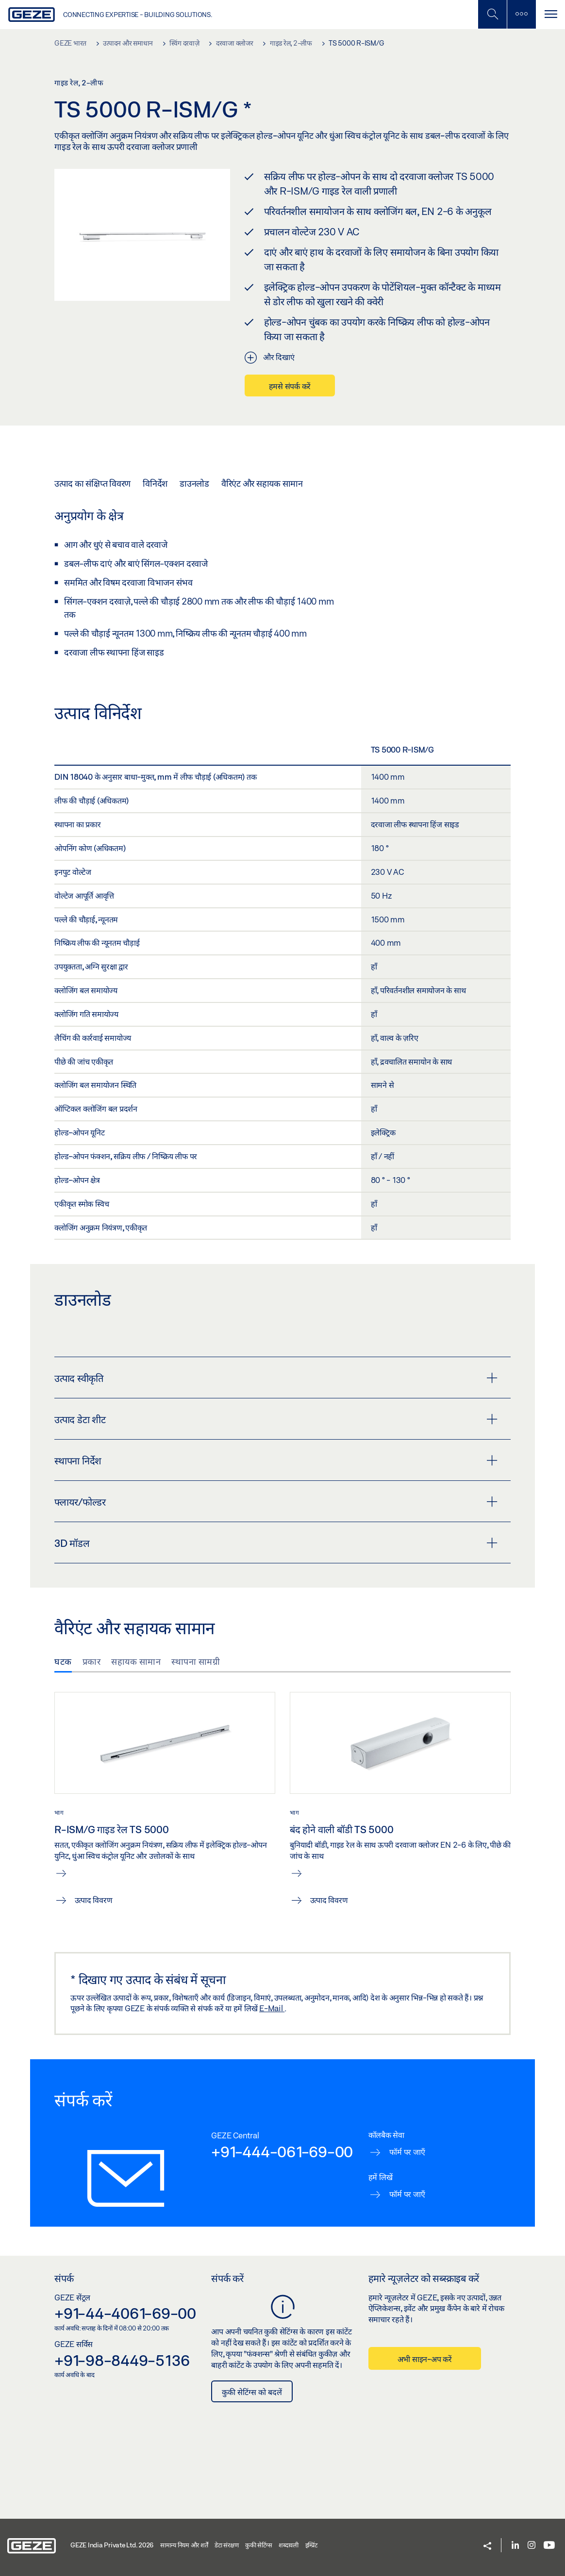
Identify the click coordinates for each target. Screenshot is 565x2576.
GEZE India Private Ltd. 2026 (111, 2545)
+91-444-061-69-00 (282, 2151)
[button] (487, 2546)
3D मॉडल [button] (276, 1543)
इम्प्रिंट (311, 2545)
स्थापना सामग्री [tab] (195, 1661)
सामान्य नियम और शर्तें (184, 2545)
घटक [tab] (63, 1661)
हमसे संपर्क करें (290, 386)
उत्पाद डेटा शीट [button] (276, 1419)
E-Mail (271, 2008)
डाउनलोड (194, 483)
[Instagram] (531, 2545)
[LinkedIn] (515, 2545)
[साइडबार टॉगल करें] (521, 14)
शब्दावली (289, 2545)
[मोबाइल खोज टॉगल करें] (492, 14)
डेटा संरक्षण (226, 2545)
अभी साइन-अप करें (425, 2358)
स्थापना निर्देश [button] (276, 1460)
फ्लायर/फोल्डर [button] (276, 1502)
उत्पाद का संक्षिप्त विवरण (92, 483)
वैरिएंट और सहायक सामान (262, 483)
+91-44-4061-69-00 (125, 2313)
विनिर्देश (155, 483)
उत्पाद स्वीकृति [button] (276, 1378)
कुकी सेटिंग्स (258, 2545)
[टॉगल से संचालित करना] (550, 14)
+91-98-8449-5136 (122, 2360)
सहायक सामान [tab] (136, 1661)
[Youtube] (549, 2545)
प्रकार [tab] (92, 1661)
